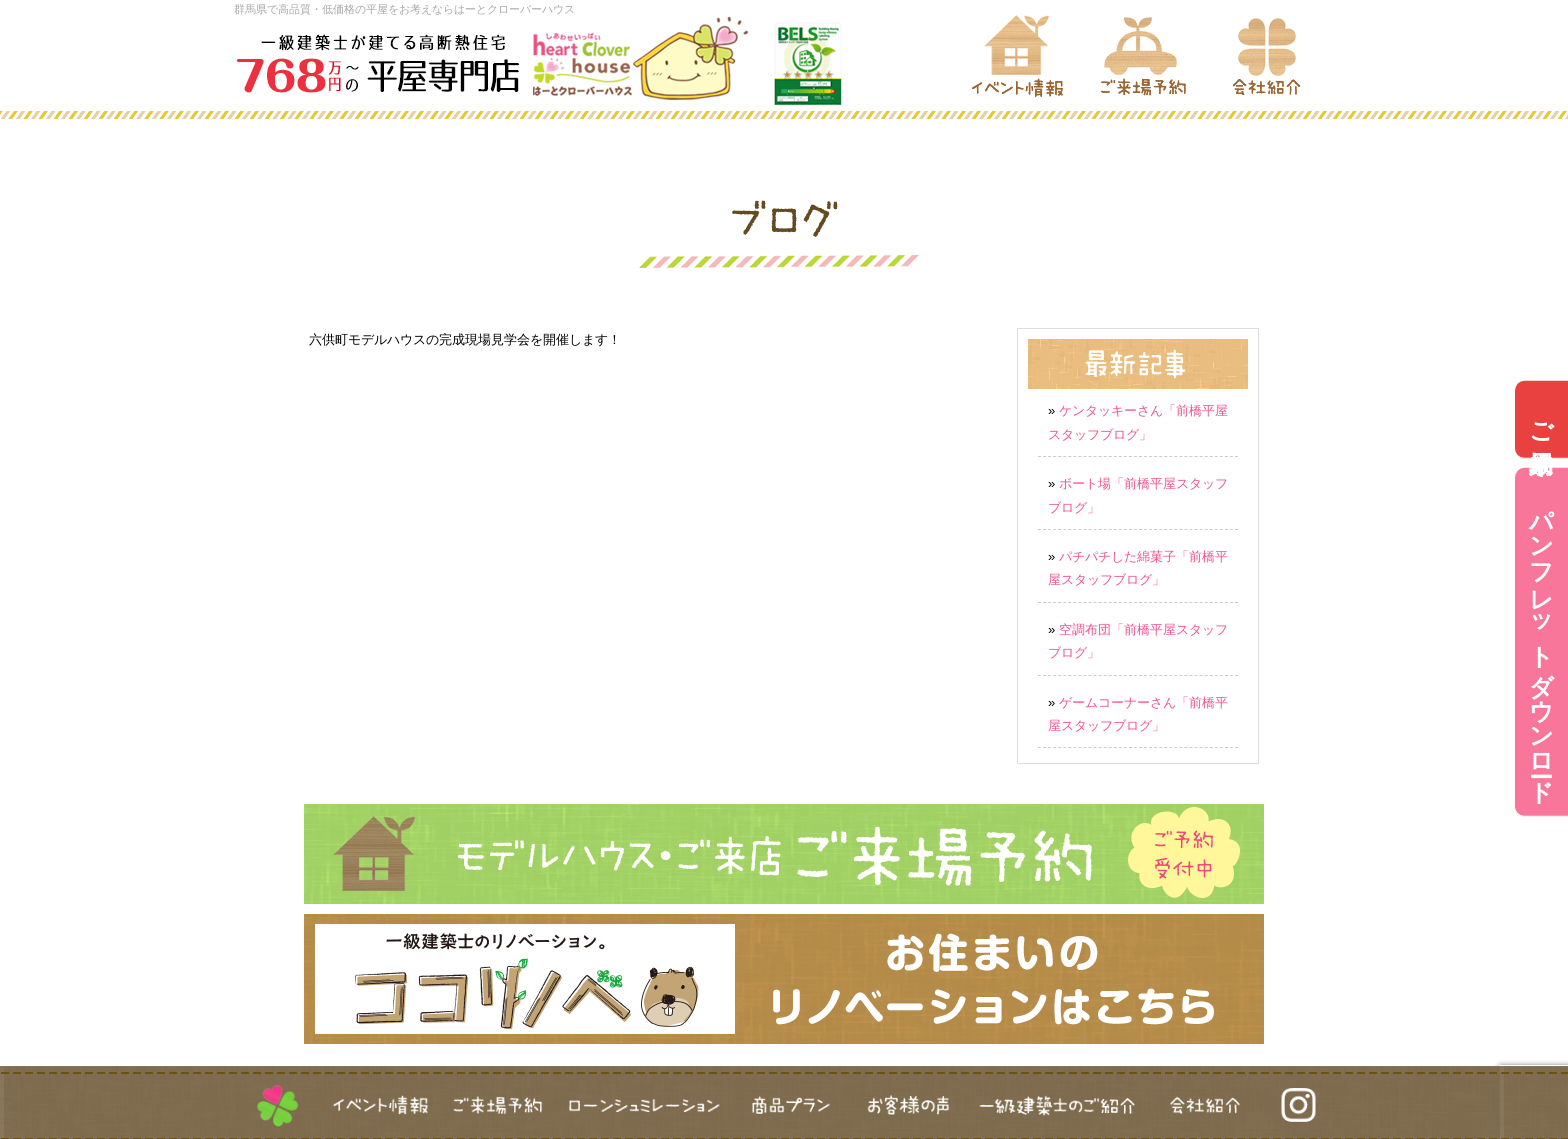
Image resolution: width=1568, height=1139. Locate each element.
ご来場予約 (1541, 418)
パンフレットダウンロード (1541, 642)
